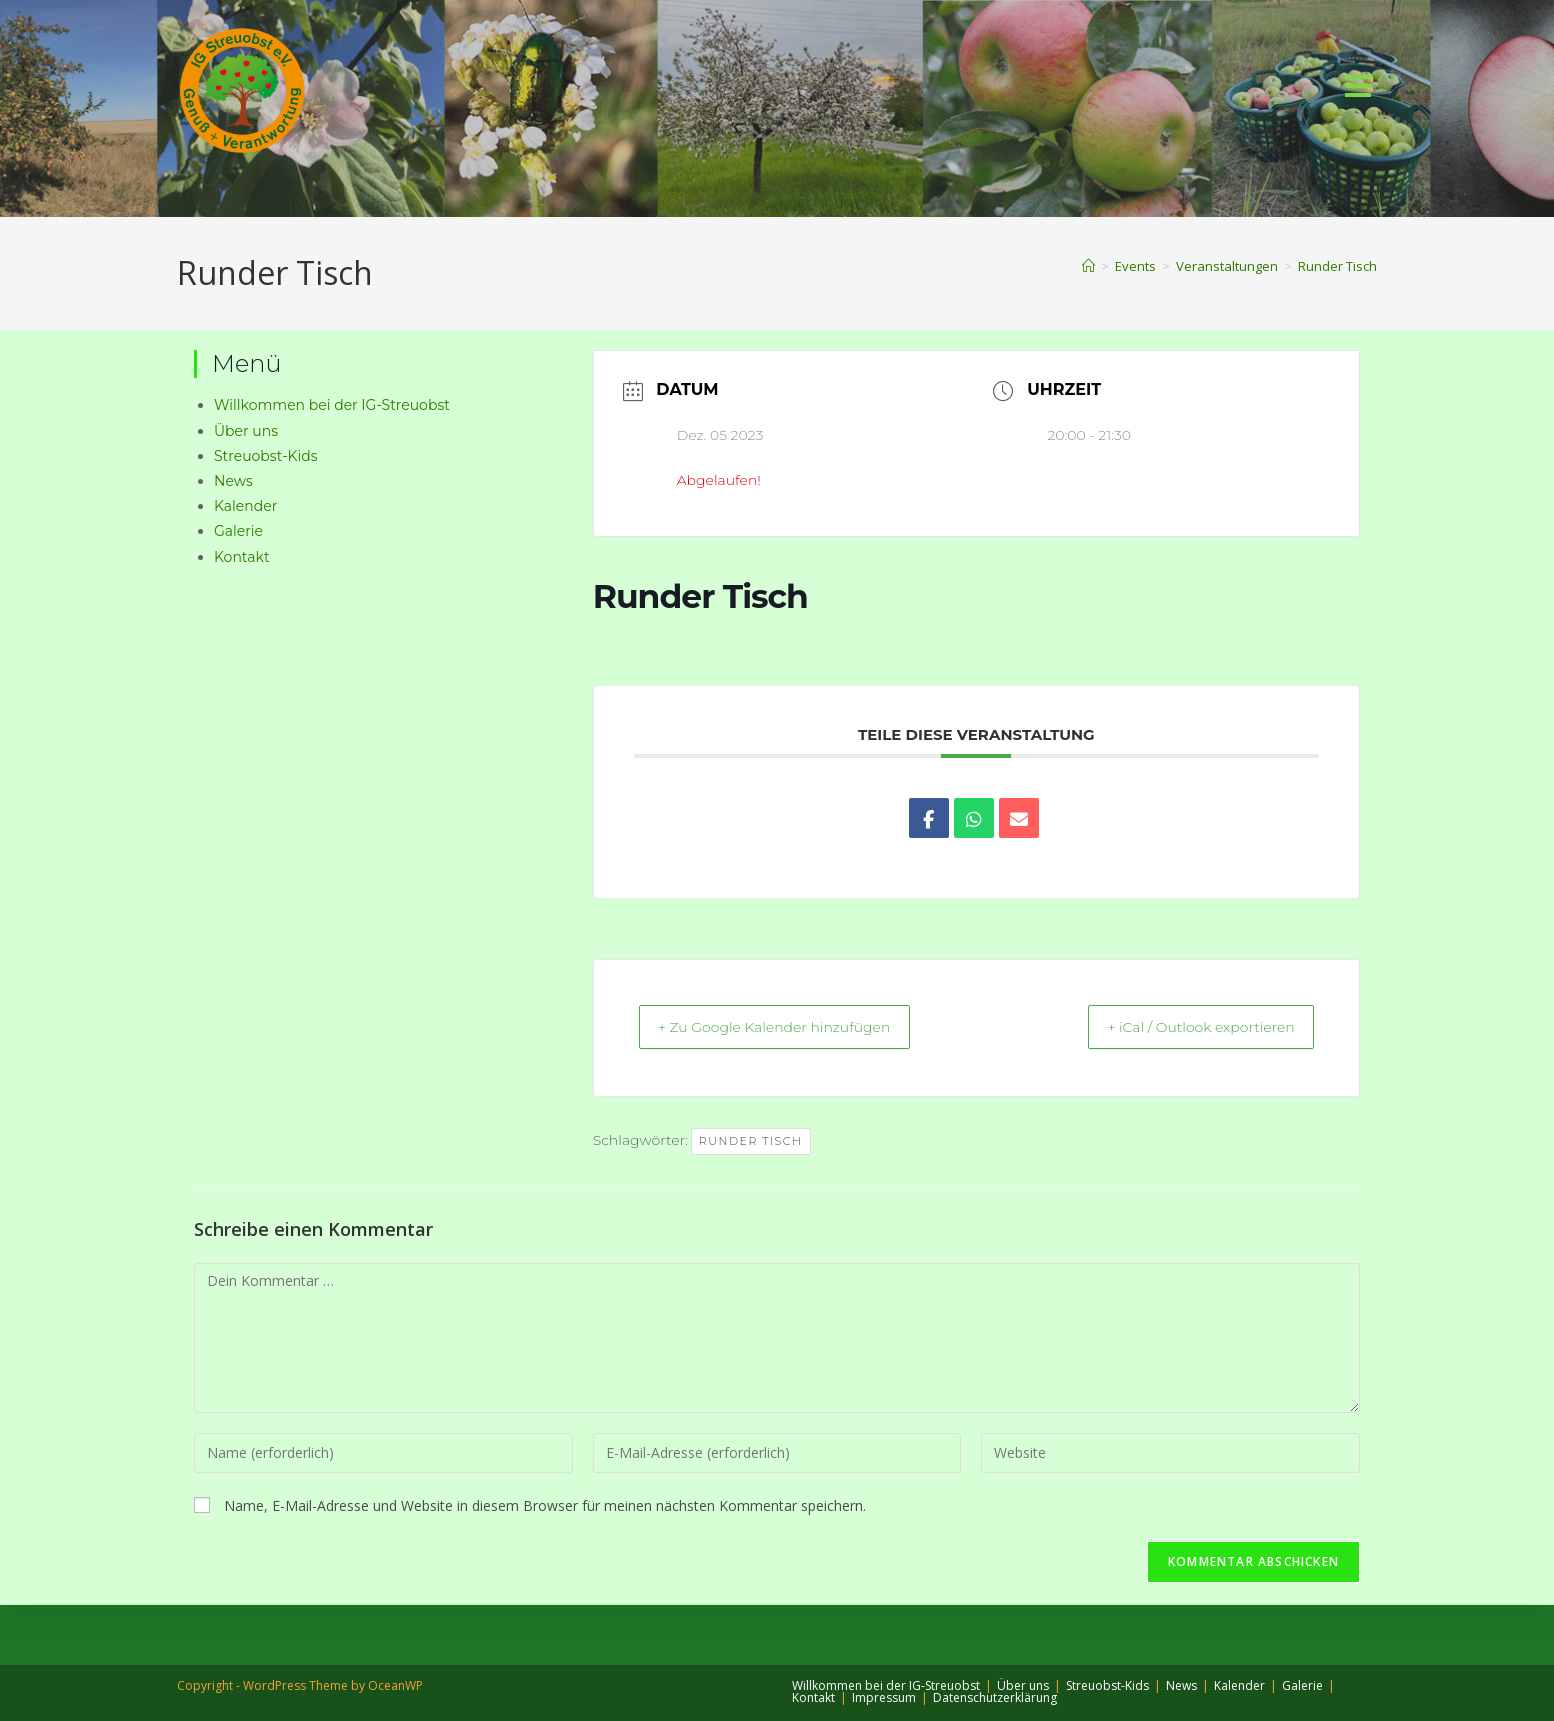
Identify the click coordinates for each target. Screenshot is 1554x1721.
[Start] (1088, 266)
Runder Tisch (1337, 266)
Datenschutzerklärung (995, 1697)
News (233, 481)
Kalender (245, 506)
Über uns (246, 431)
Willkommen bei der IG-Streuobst (332, 405)
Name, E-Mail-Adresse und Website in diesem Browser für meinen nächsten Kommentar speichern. (545, 1507)
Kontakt (242, 557)
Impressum (884, 1697)
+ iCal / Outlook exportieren (1184, 1028)
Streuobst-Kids (266, 456)
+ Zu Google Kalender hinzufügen (793, 1028)
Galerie (238, 531)
